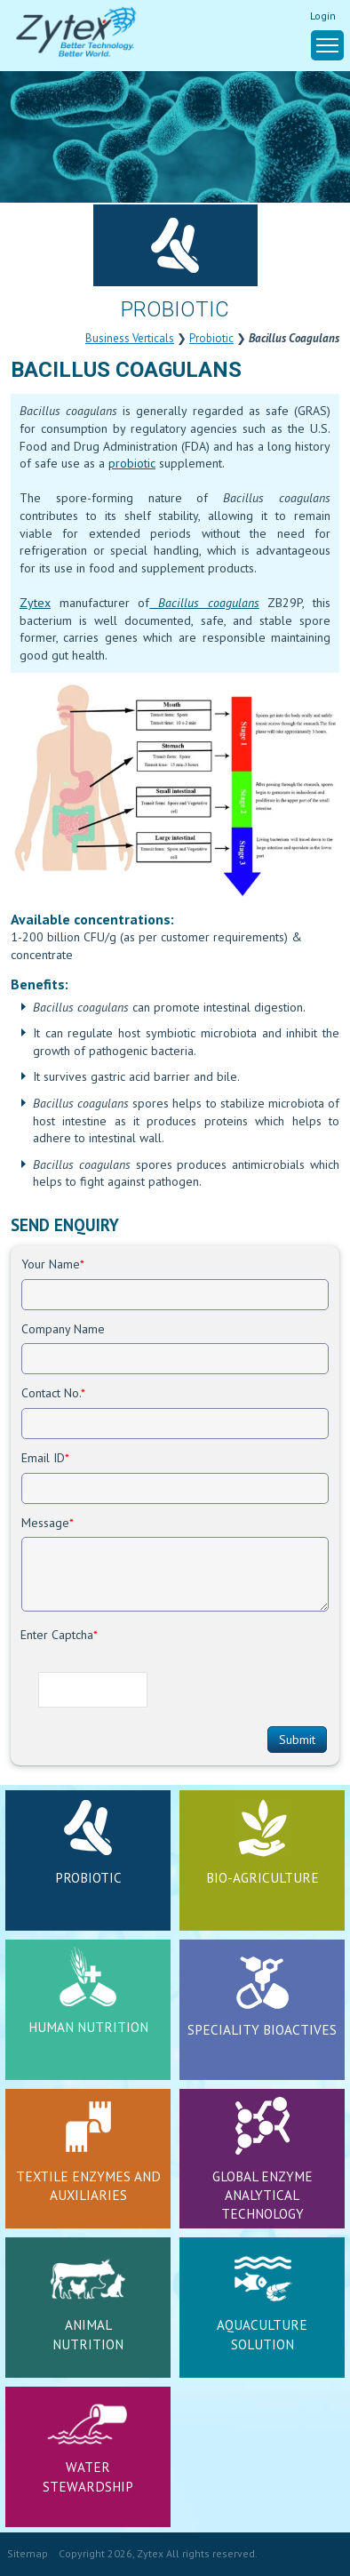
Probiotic (211, 338)
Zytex (35, 603)
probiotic (131, 463)
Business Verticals (129, 338)
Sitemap (27, 2553)
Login (323, 15)
